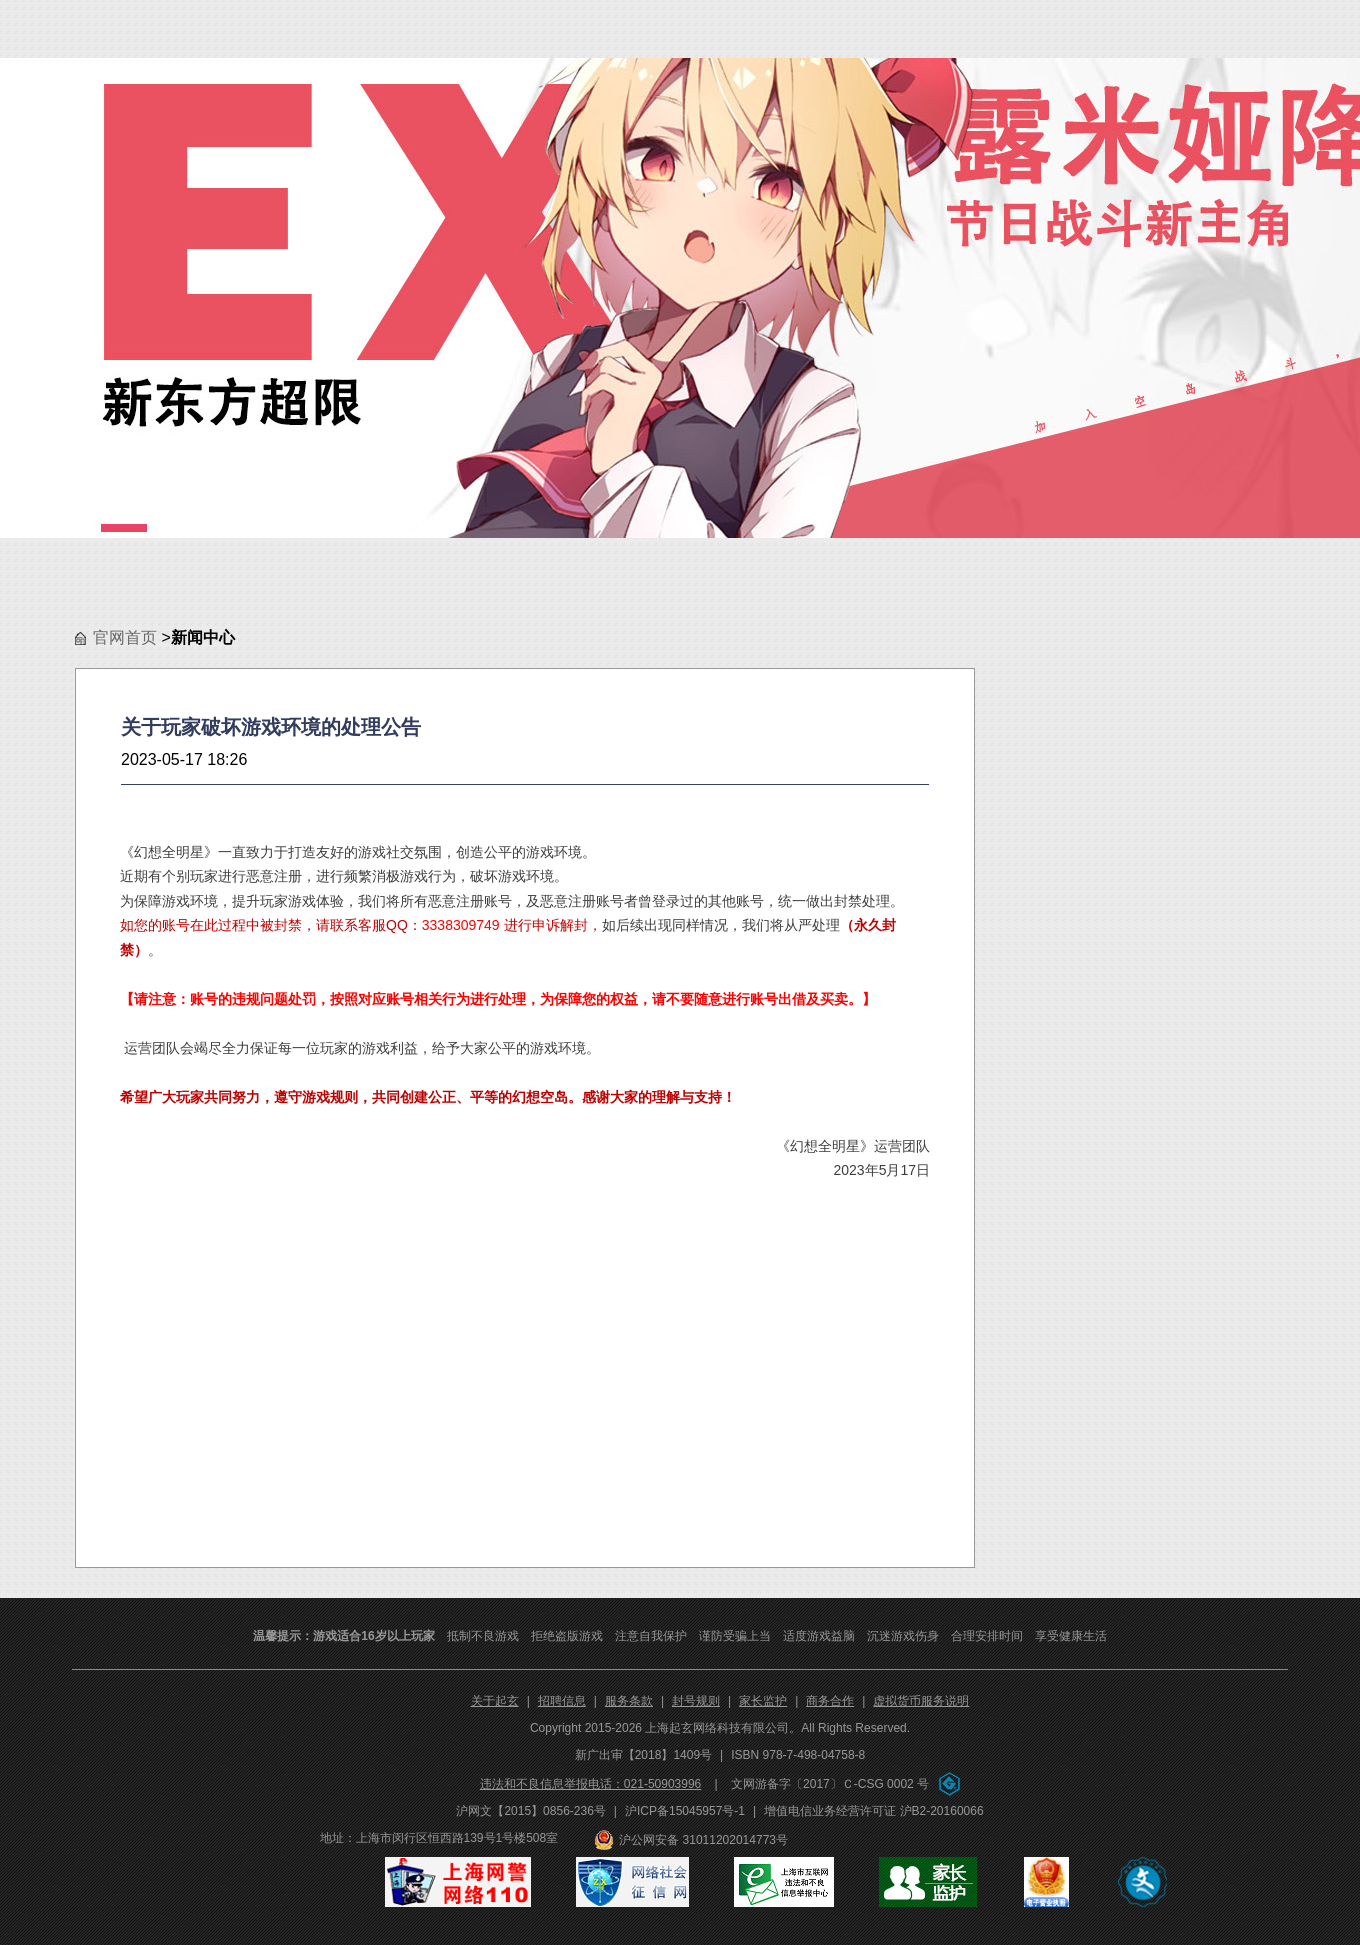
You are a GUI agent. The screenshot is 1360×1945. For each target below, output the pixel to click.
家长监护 (763, 1701)
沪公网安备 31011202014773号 (703, 1840)
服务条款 (629, 1701)
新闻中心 (203, 637)
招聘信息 (562, 1701)
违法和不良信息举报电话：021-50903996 (590, 1784)
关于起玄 (495, 1701)
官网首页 (125, 637)
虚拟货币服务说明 (921, 1701)
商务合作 (830, 1701)
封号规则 (696, 1701)
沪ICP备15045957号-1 (685, 1811)
